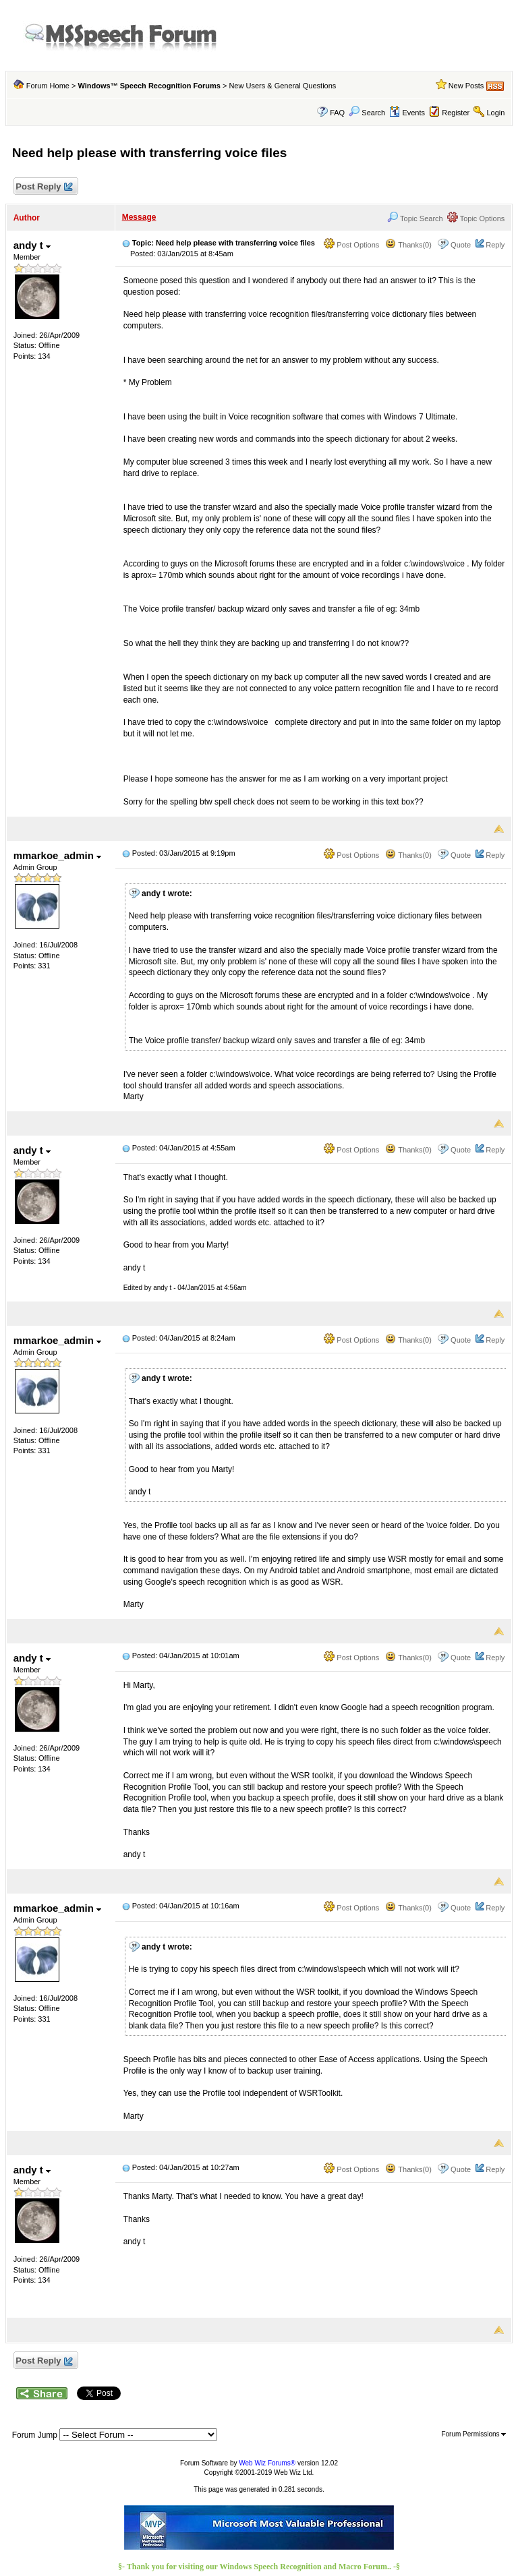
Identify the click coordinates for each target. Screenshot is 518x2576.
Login (495, 113)
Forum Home (47, 86)
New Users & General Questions (282, 86)
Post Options (351, 245)
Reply (495, 245)
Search (367, 113)
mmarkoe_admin (57, 855)
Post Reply (43, 187)
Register (455, 113)
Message (139, 217)
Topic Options (476, 218)
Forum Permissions (473, 2434)
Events (407, 113)
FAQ (337, 113)
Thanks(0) (408, 245)
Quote (461, 245)
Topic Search (414, 218)
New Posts (466, 86)
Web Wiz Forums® (267, 2463)
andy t (32, 245)
